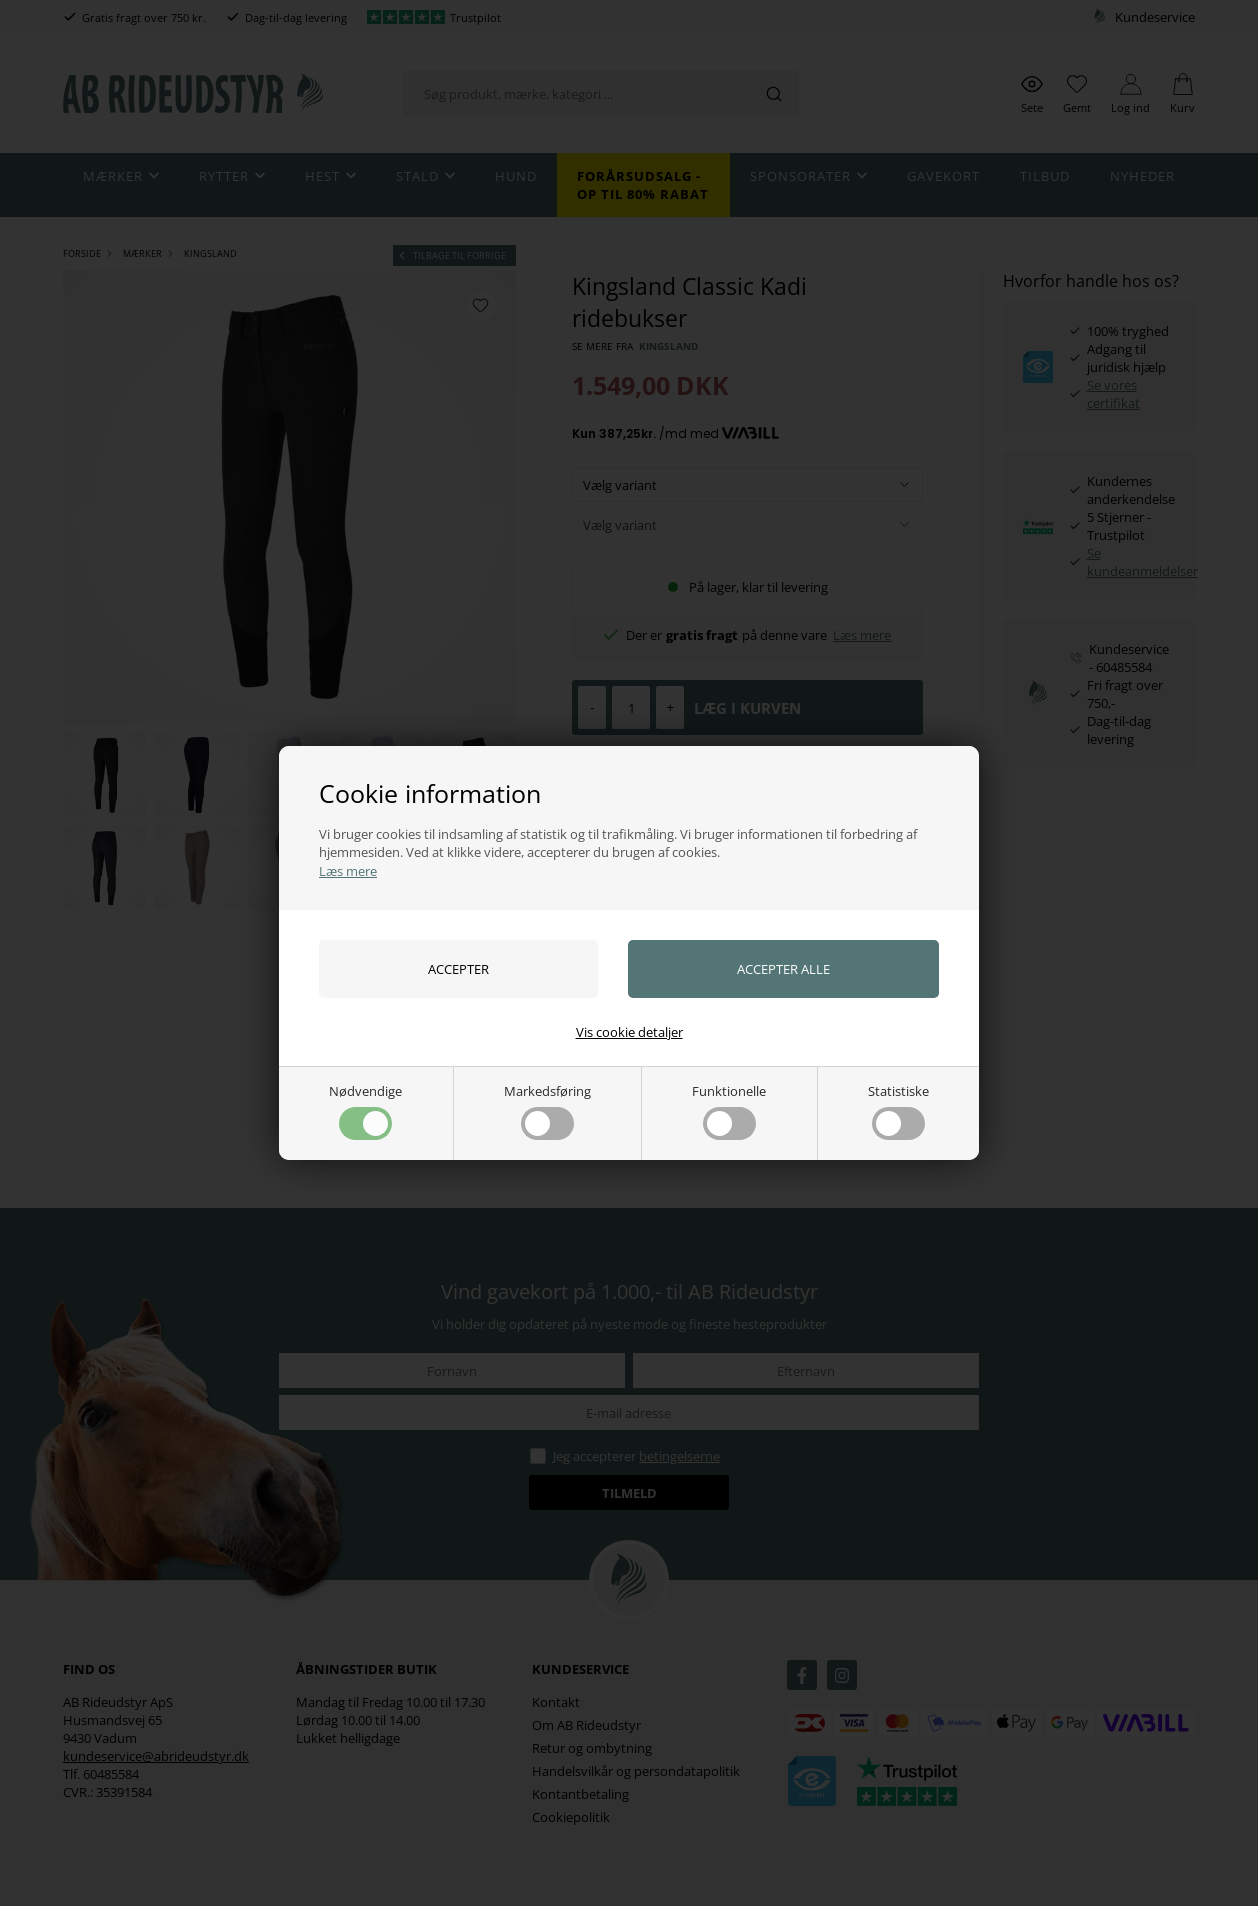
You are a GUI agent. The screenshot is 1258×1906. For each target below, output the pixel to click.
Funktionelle (729, 1111)
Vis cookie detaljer (629, 1032)
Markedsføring (547, 1111)
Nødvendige (365, 1111)
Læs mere (348, 871)
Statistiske (898, 1111)
